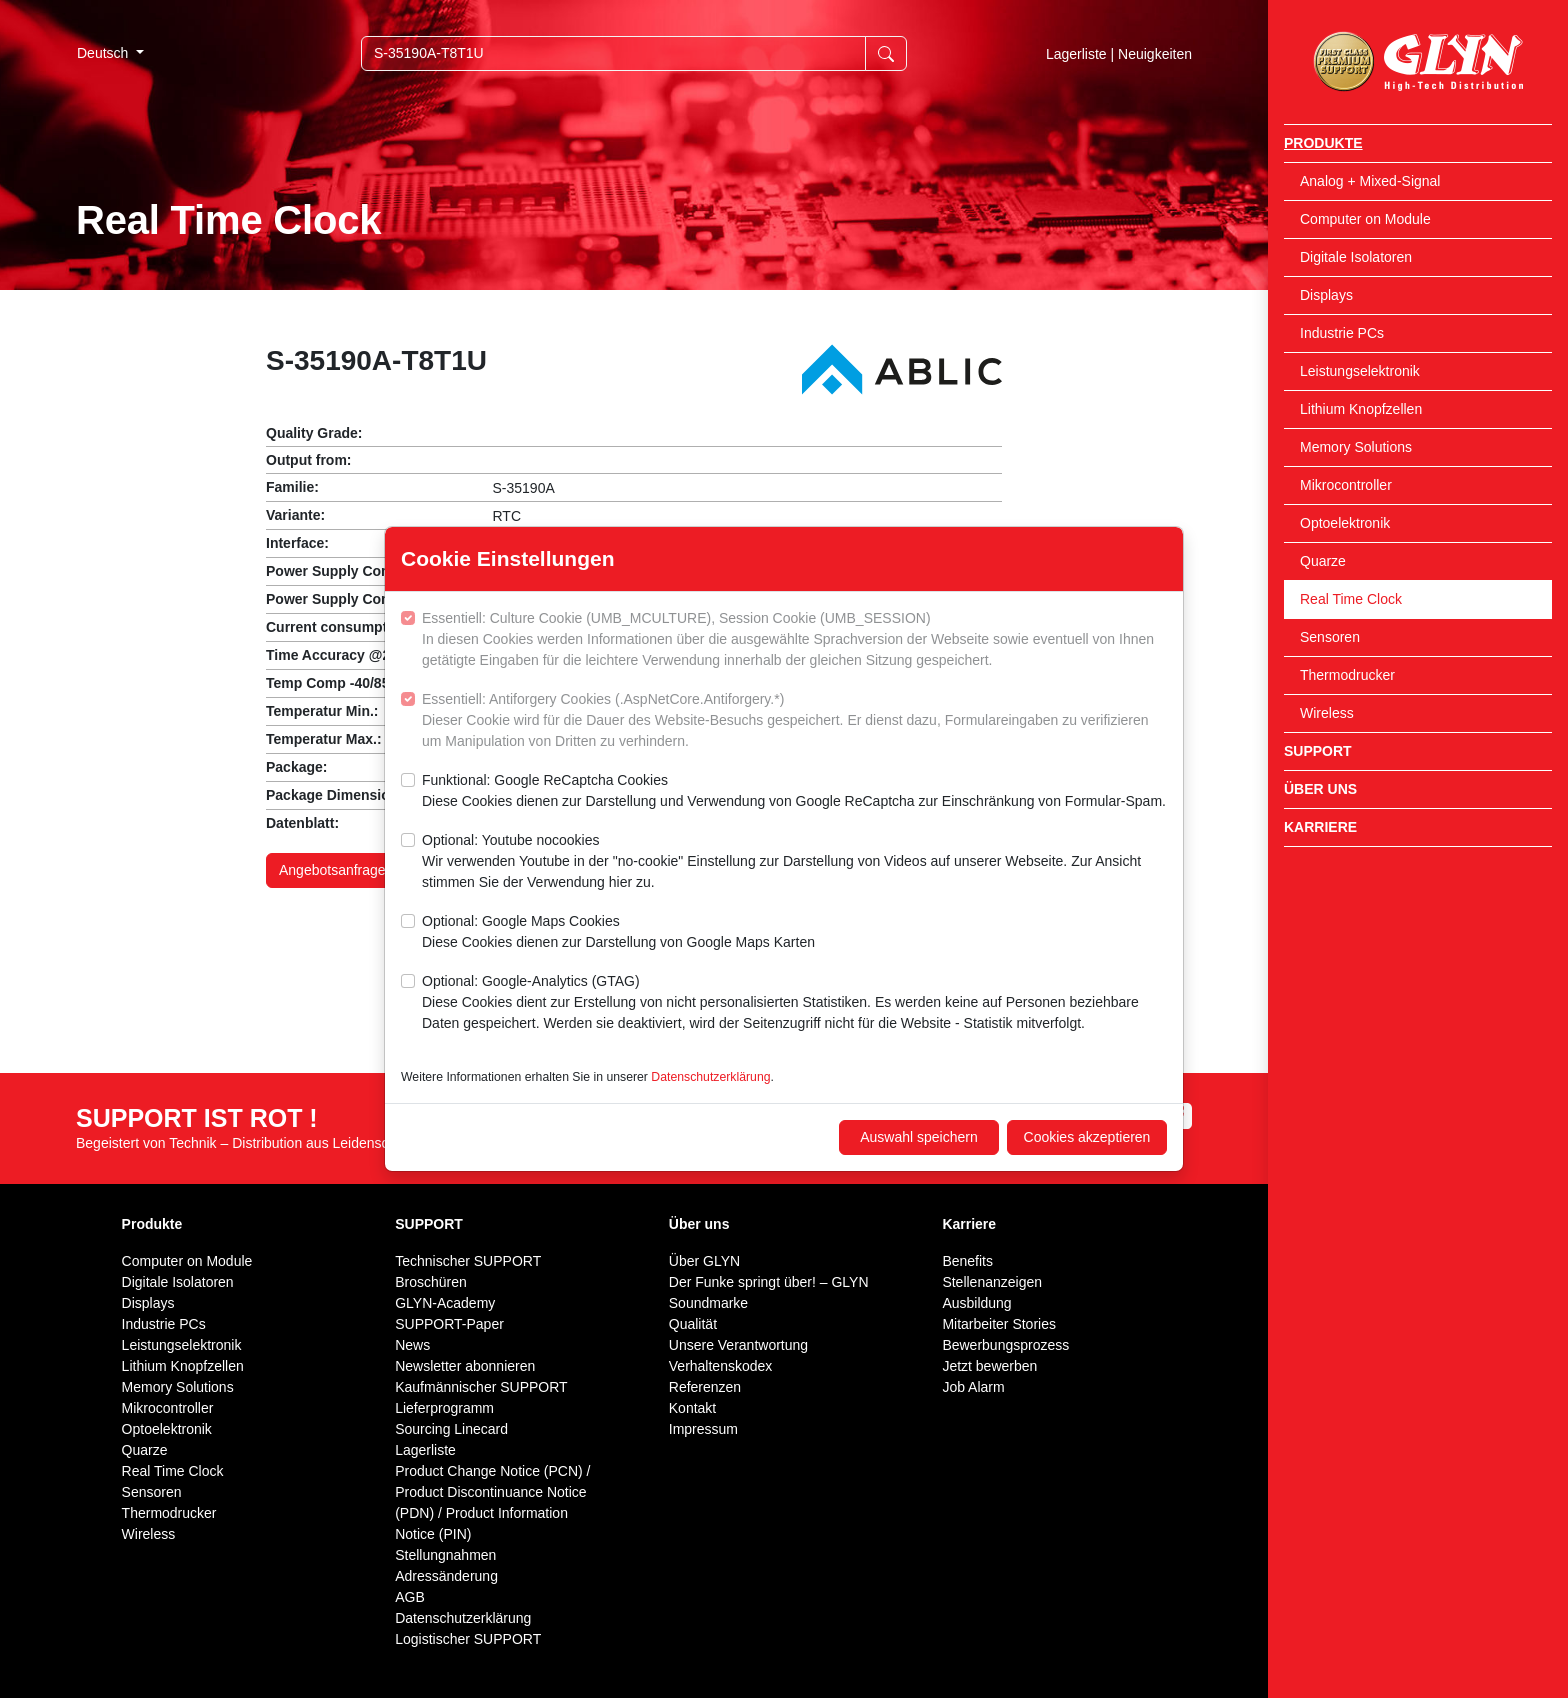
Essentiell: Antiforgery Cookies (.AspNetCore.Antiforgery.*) (794, 721)
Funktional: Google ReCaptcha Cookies (794, 792)
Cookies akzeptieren (1087, 1137)
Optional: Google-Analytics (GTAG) (794, 1003)
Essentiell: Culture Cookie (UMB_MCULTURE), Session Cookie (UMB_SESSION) (794, 640)
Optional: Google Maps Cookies (618, 933)
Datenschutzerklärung (710, 1077)
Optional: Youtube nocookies (794, 862)
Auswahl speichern (919, 1137)
